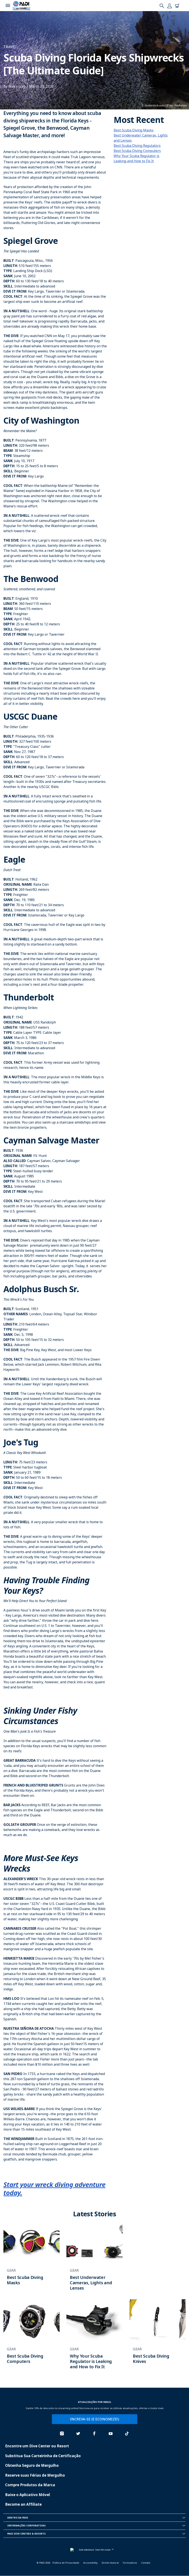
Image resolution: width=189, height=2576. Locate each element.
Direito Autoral (110, 2562)
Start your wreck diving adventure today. (54, 2188)
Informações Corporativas (96, 2525)
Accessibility (90, 2562)
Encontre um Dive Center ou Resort (37, 2445)
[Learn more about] (31, 2260)
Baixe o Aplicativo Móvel (27, 2494)
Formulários (130, 2562)
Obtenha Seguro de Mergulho (32, 2465)
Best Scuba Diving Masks (134, 130)
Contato (145, 2562)
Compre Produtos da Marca (30, 2484)
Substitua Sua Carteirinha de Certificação (43, 2455)
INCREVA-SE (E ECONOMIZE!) (94, 2419)
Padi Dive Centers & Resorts (96, 2533)
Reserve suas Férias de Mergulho (35, 2475)
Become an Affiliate (23, 2504)
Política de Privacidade (66, 2562)
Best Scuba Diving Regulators (137, 145)
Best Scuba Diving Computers (137, 150)
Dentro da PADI (96, 2517)
